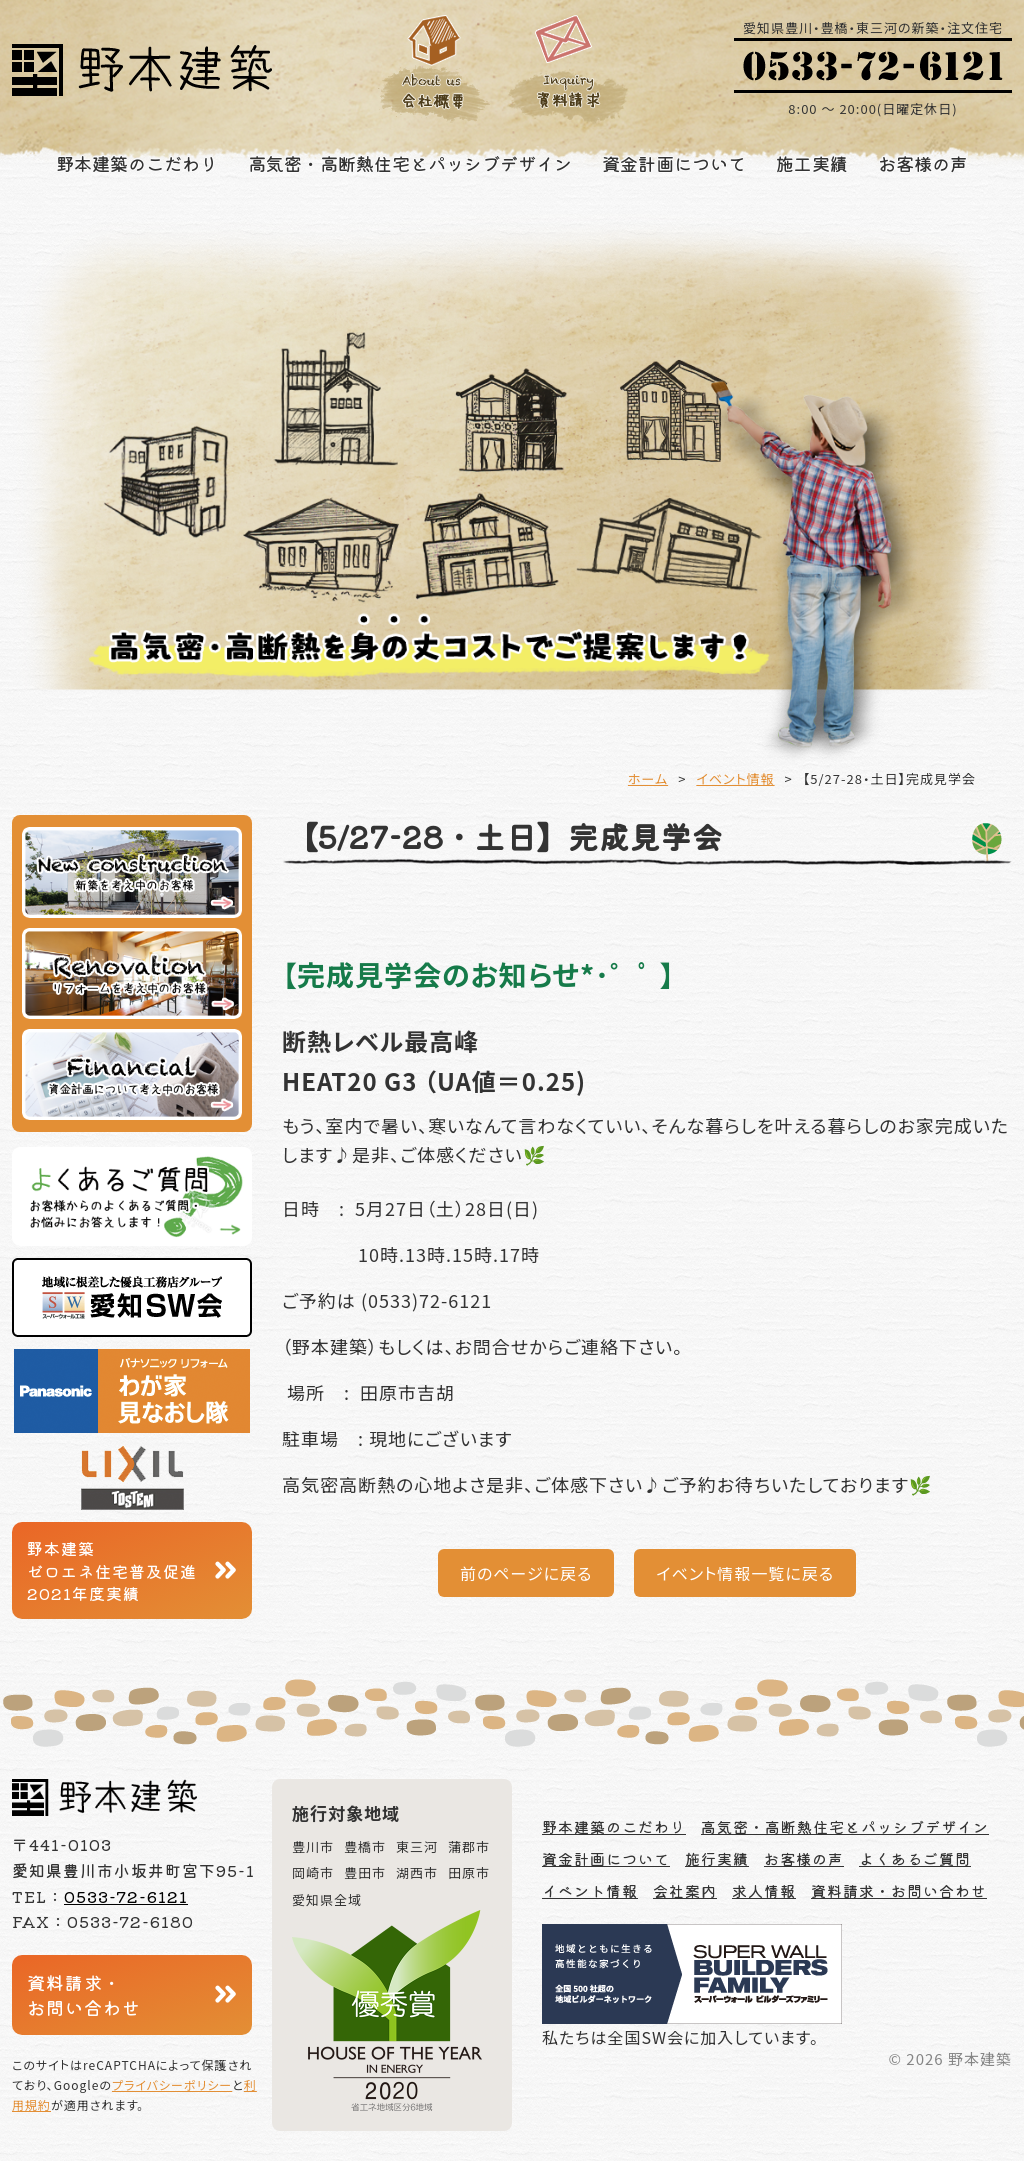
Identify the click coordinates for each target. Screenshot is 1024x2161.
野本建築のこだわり (137, 163)
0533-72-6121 (126, 1896)
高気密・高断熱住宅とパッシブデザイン (410, 163)
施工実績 (812, 163)
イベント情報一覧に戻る (745, 1573)
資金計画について (674, 163)
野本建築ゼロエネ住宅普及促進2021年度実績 (112, 1570)
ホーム (648, 778)
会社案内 (685, 1890)
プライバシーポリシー (172, 2084)
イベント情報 (735, 778)
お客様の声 (923, 163)
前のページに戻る (526, 1573)
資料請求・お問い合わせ (84, 1994)
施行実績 (717, 1858)
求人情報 (764, 1890)
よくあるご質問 (915, 1858)
